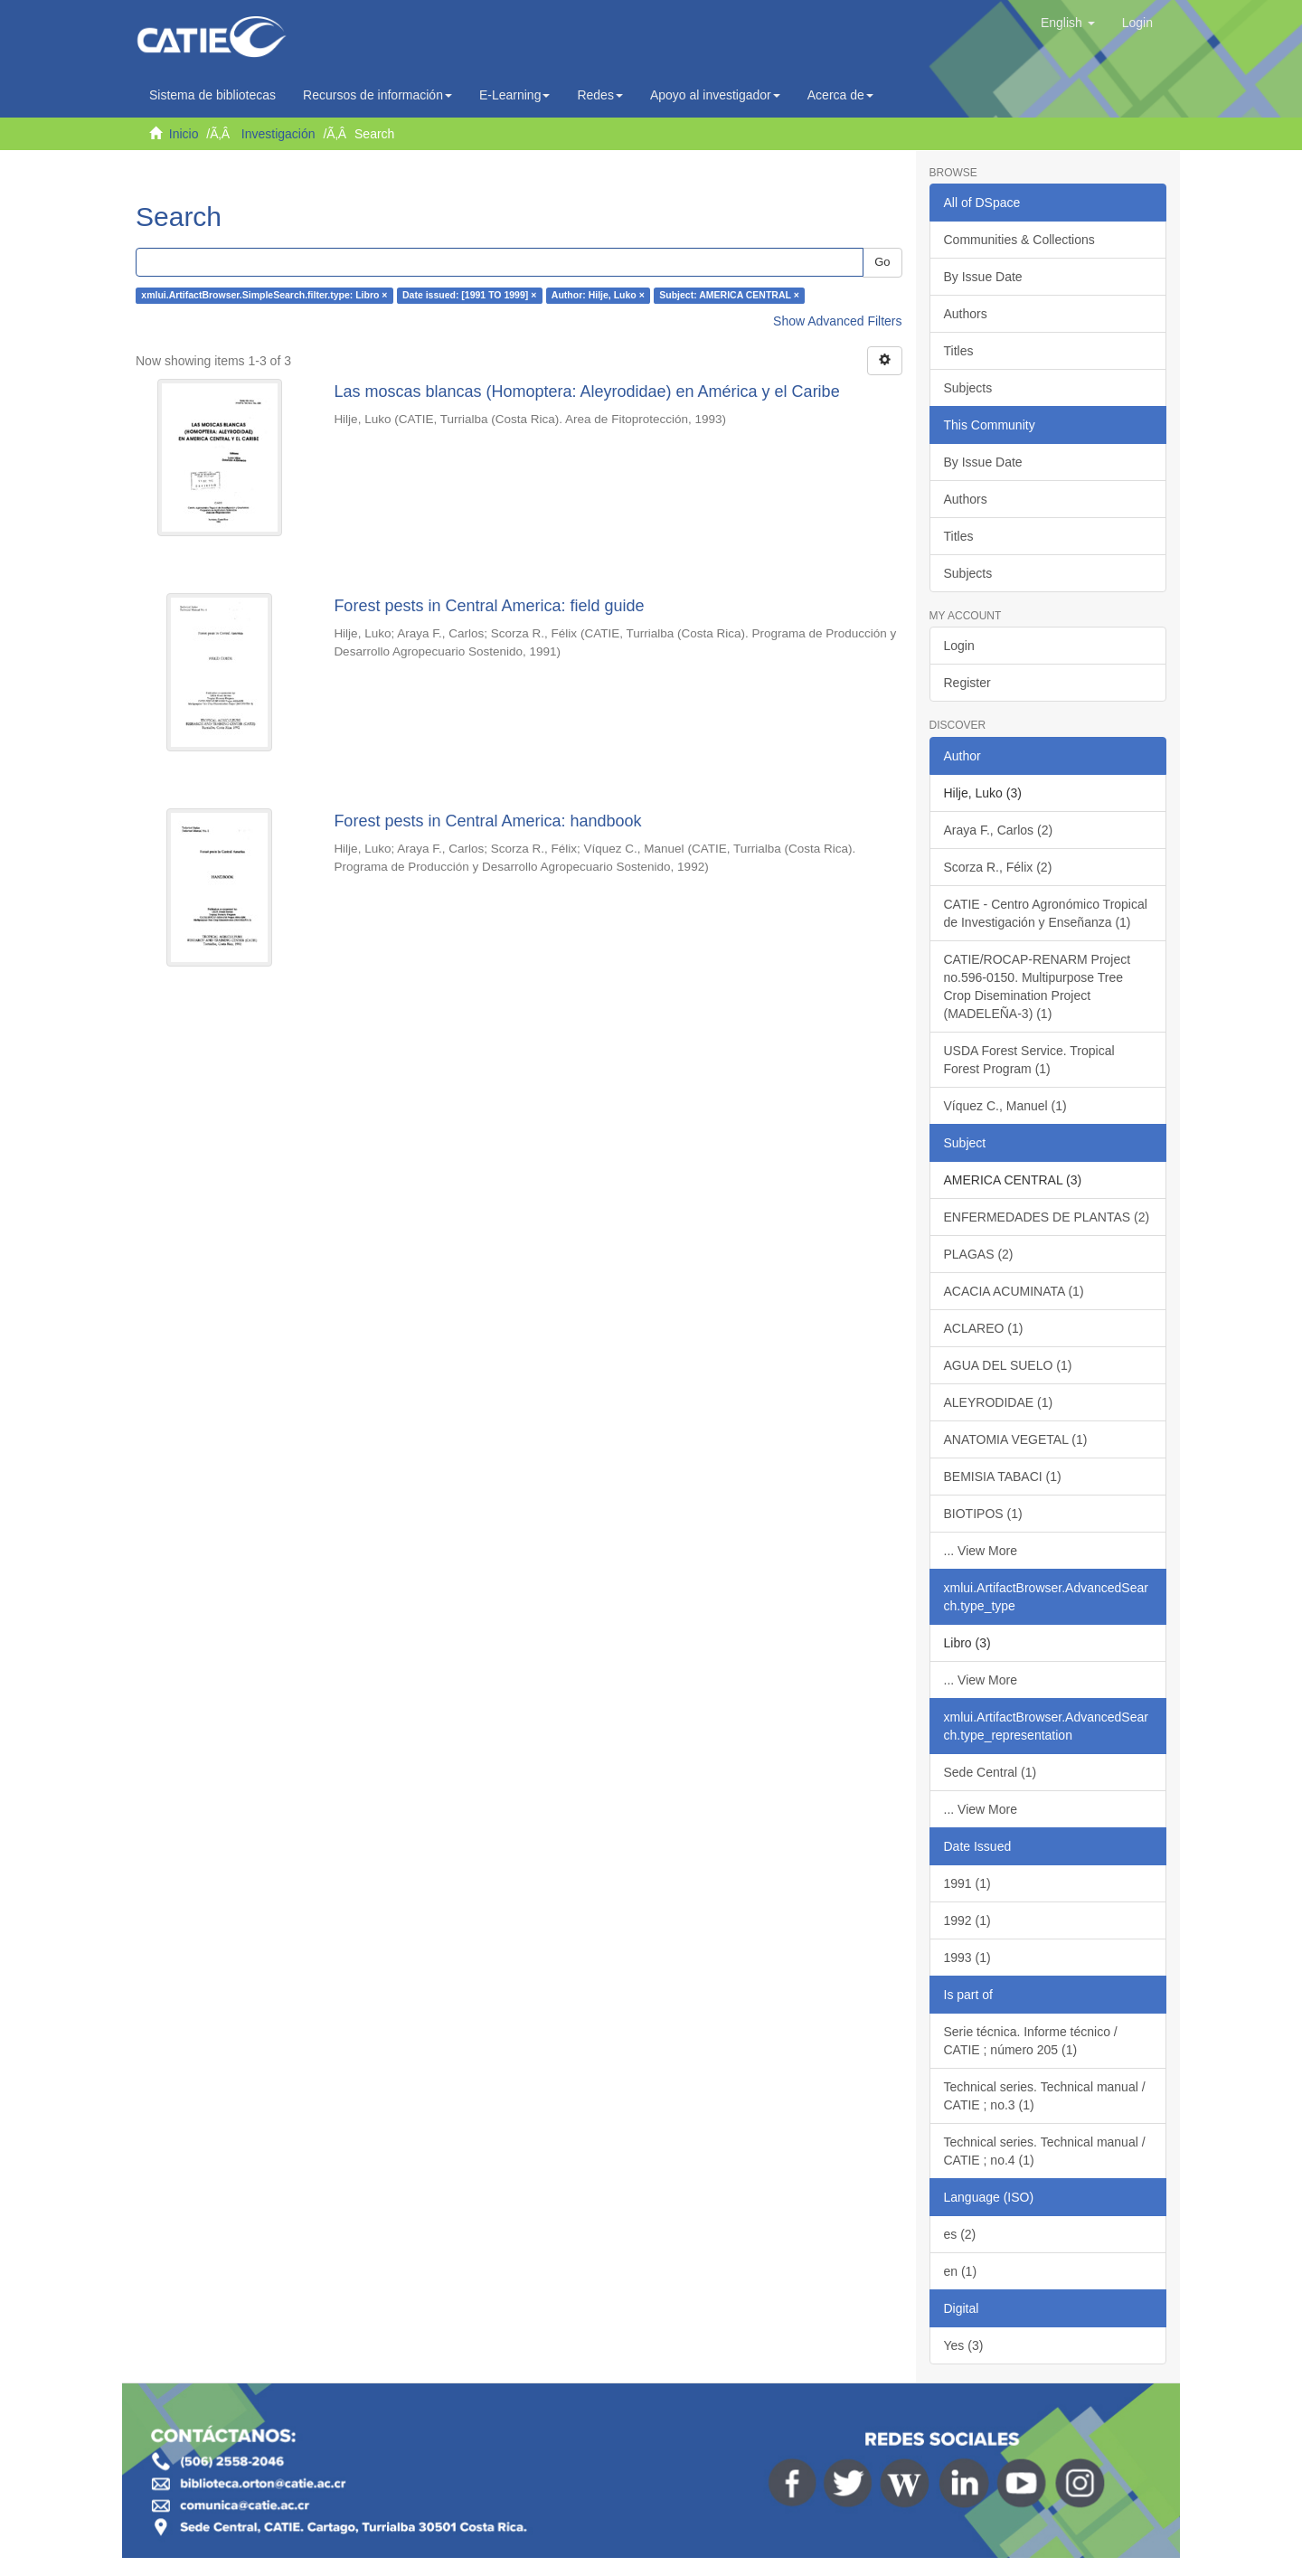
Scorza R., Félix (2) (998, 867)
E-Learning (515, 95)
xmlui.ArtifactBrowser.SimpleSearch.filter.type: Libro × (264, 295)
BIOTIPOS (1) (983, 1513)
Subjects (968, 388)
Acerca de (840, 95)
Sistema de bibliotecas (212, 95)
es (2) (960, 2234)
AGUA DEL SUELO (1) (1008, 1365)
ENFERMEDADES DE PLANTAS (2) (1047, 1217)
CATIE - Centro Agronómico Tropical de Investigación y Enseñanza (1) (1045, 913)
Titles (959, 351)
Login (959, 645)
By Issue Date (983, 276)
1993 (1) (967, 1957)
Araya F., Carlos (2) (998, 830)
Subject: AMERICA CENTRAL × (729, 295)
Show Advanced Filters (837, 321)
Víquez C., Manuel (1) (1005, 1106)
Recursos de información (377, 95)
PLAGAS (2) (979, 1254)
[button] (1068, 22)
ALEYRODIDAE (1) (998, 1402)
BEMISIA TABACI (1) (1002, 1476)
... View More (980, 1550)
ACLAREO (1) (984, 1328)
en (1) (960, 2271)
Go (882, 262)
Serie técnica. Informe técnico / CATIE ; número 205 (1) (1031, 2040)
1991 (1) (967, 1883)
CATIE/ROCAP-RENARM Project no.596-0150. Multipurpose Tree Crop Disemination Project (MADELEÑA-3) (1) (1037, 986)
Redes (599, 95)
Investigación (278, 134)
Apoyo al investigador (715, 95)
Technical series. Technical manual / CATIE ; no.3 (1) (1045, 2096)
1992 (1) (967, 1920)
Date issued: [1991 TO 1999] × (469, 295)
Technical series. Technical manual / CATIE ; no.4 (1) (1045, 2151)
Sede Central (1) (990, 1772)
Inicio (184, 134)
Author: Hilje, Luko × (598, 295)
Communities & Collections (1019, 239)
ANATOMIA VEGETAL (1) (1016, 1439)
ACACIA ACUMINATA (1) (1014, 1291)
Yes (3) (964, 2345)
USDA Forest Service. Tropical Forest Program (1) (1029, 1059)
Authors (965, 314)
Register (967, 682)
